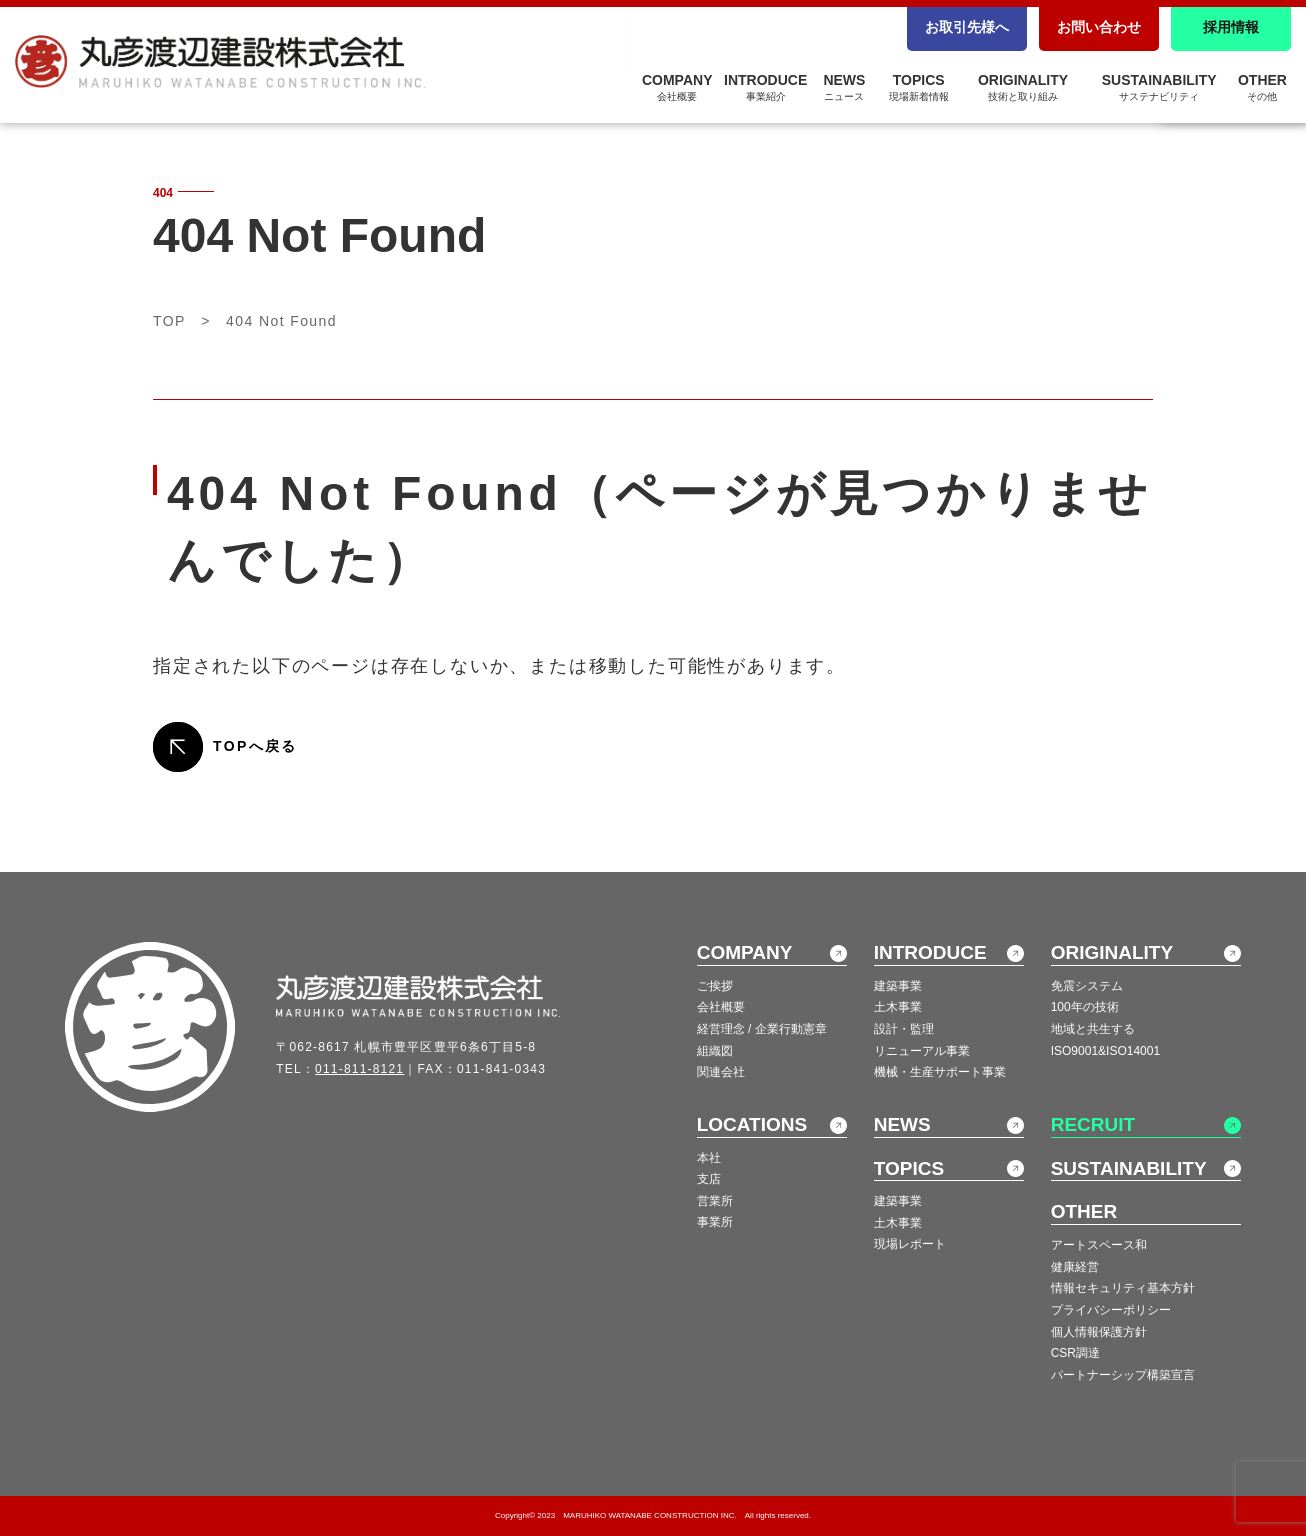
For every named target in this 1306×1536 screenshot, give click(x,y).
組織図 (715, 1051)
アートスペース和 (1099, 1245)
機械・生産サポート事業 (940, 1072)
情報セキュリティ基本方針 (1123, 1288)
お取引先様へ (967, 27)
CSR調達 (1075, 1353)
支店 (709, 1179)
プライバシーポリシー (1111, 1310)
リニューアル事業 (922, 1051)
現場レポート (910, 1244)
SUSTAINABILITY (1159, 87)
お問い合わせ (1099, 27)
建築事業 (898, 986)
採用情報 (1231, 27)
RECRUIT (1093, 1124)
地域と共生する (1093, 1029)
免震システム (1087, 986)
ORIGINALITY (1023, 87)
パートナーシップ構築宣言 (1123, 1375)
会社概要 (721, 1007)
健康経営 (1075, 1267)
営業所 (715, 1201)
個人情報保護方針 (1099, 1332)
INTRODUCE (765, 87)
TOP (169, 321)
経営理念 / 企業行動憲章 (762, 1029)
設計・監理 (904, 1029)
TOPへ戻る (255, 746)
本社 (709, 1158)
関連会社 (721, 1072)
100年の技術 (1085, 1007)
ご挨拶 (715, 986)
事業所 (715, 1222)
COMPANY (677, 87)
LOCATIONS (752, 1124)
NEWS (844, 87)
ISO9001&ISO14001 (1105, 1051)
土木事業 (898, 1007)
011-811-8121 (359, 1069)
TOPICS (919, 87)
